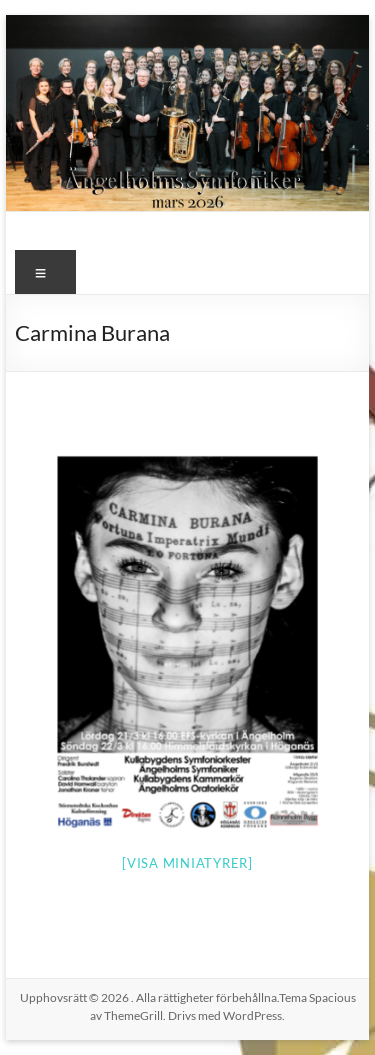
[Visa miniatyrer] (187, 863)
